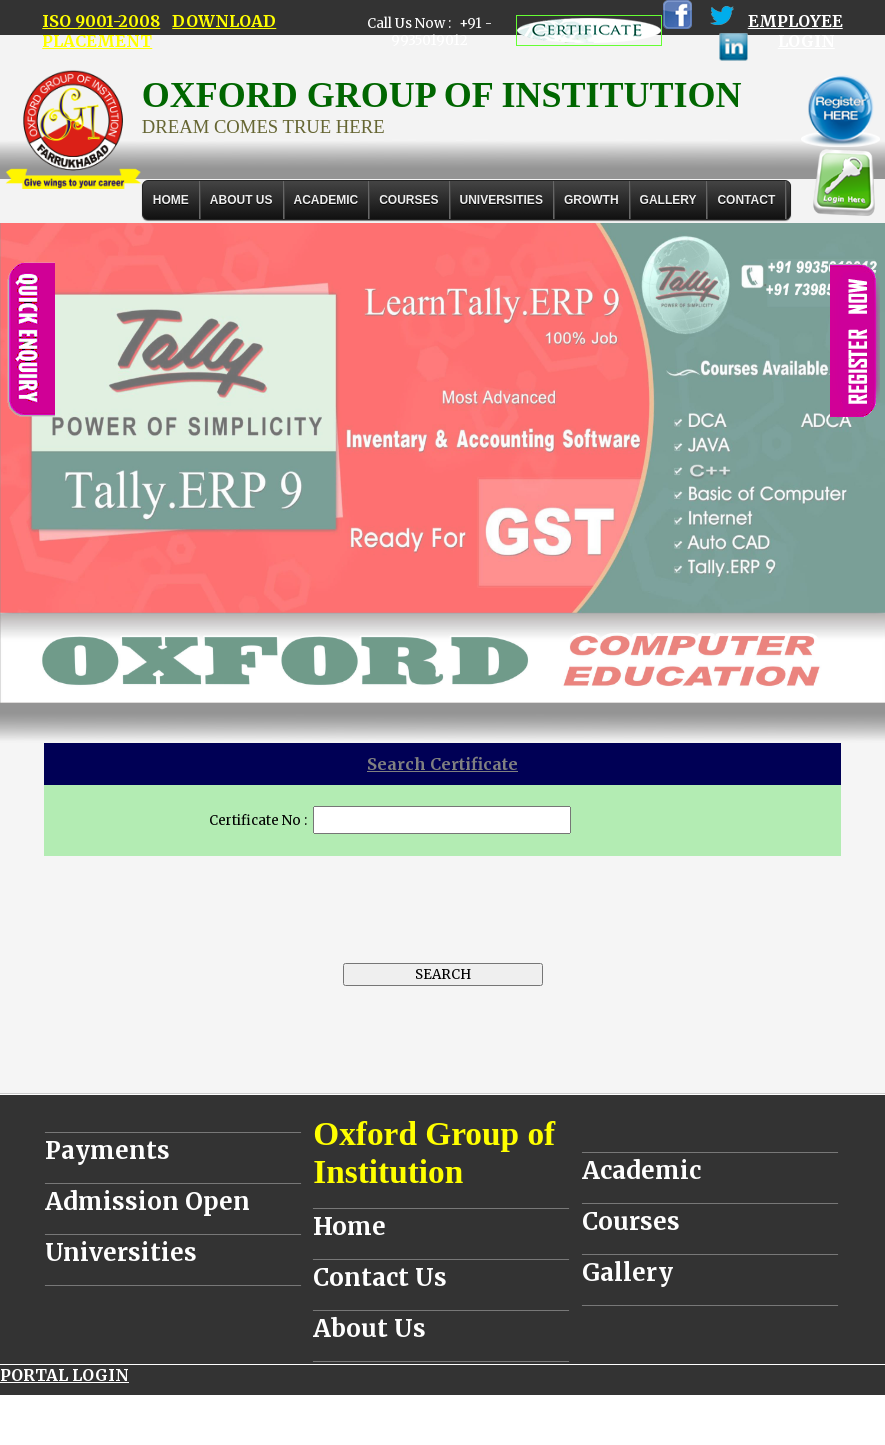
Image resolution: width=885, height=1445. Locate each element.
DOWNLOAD (224, 21)
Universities (121, 1252)
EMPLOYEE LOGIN (795, 31)
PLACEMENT (97, 41)
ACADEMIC (326, 200)
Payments (107, 1150)
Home (171, 200)
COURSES (408, 200)
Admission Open (147, 1201)
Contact (746, 200)
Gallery (668, 200)
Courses (631, 1221)
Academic (641, 1170)
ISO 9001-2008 (101, 21)
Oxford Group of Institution (434, 1152)
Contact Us (380, 1277)
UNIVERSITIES (501, 200)
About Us (241, 200)
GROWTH (591, 200)
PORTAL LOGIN (64, 1375)
